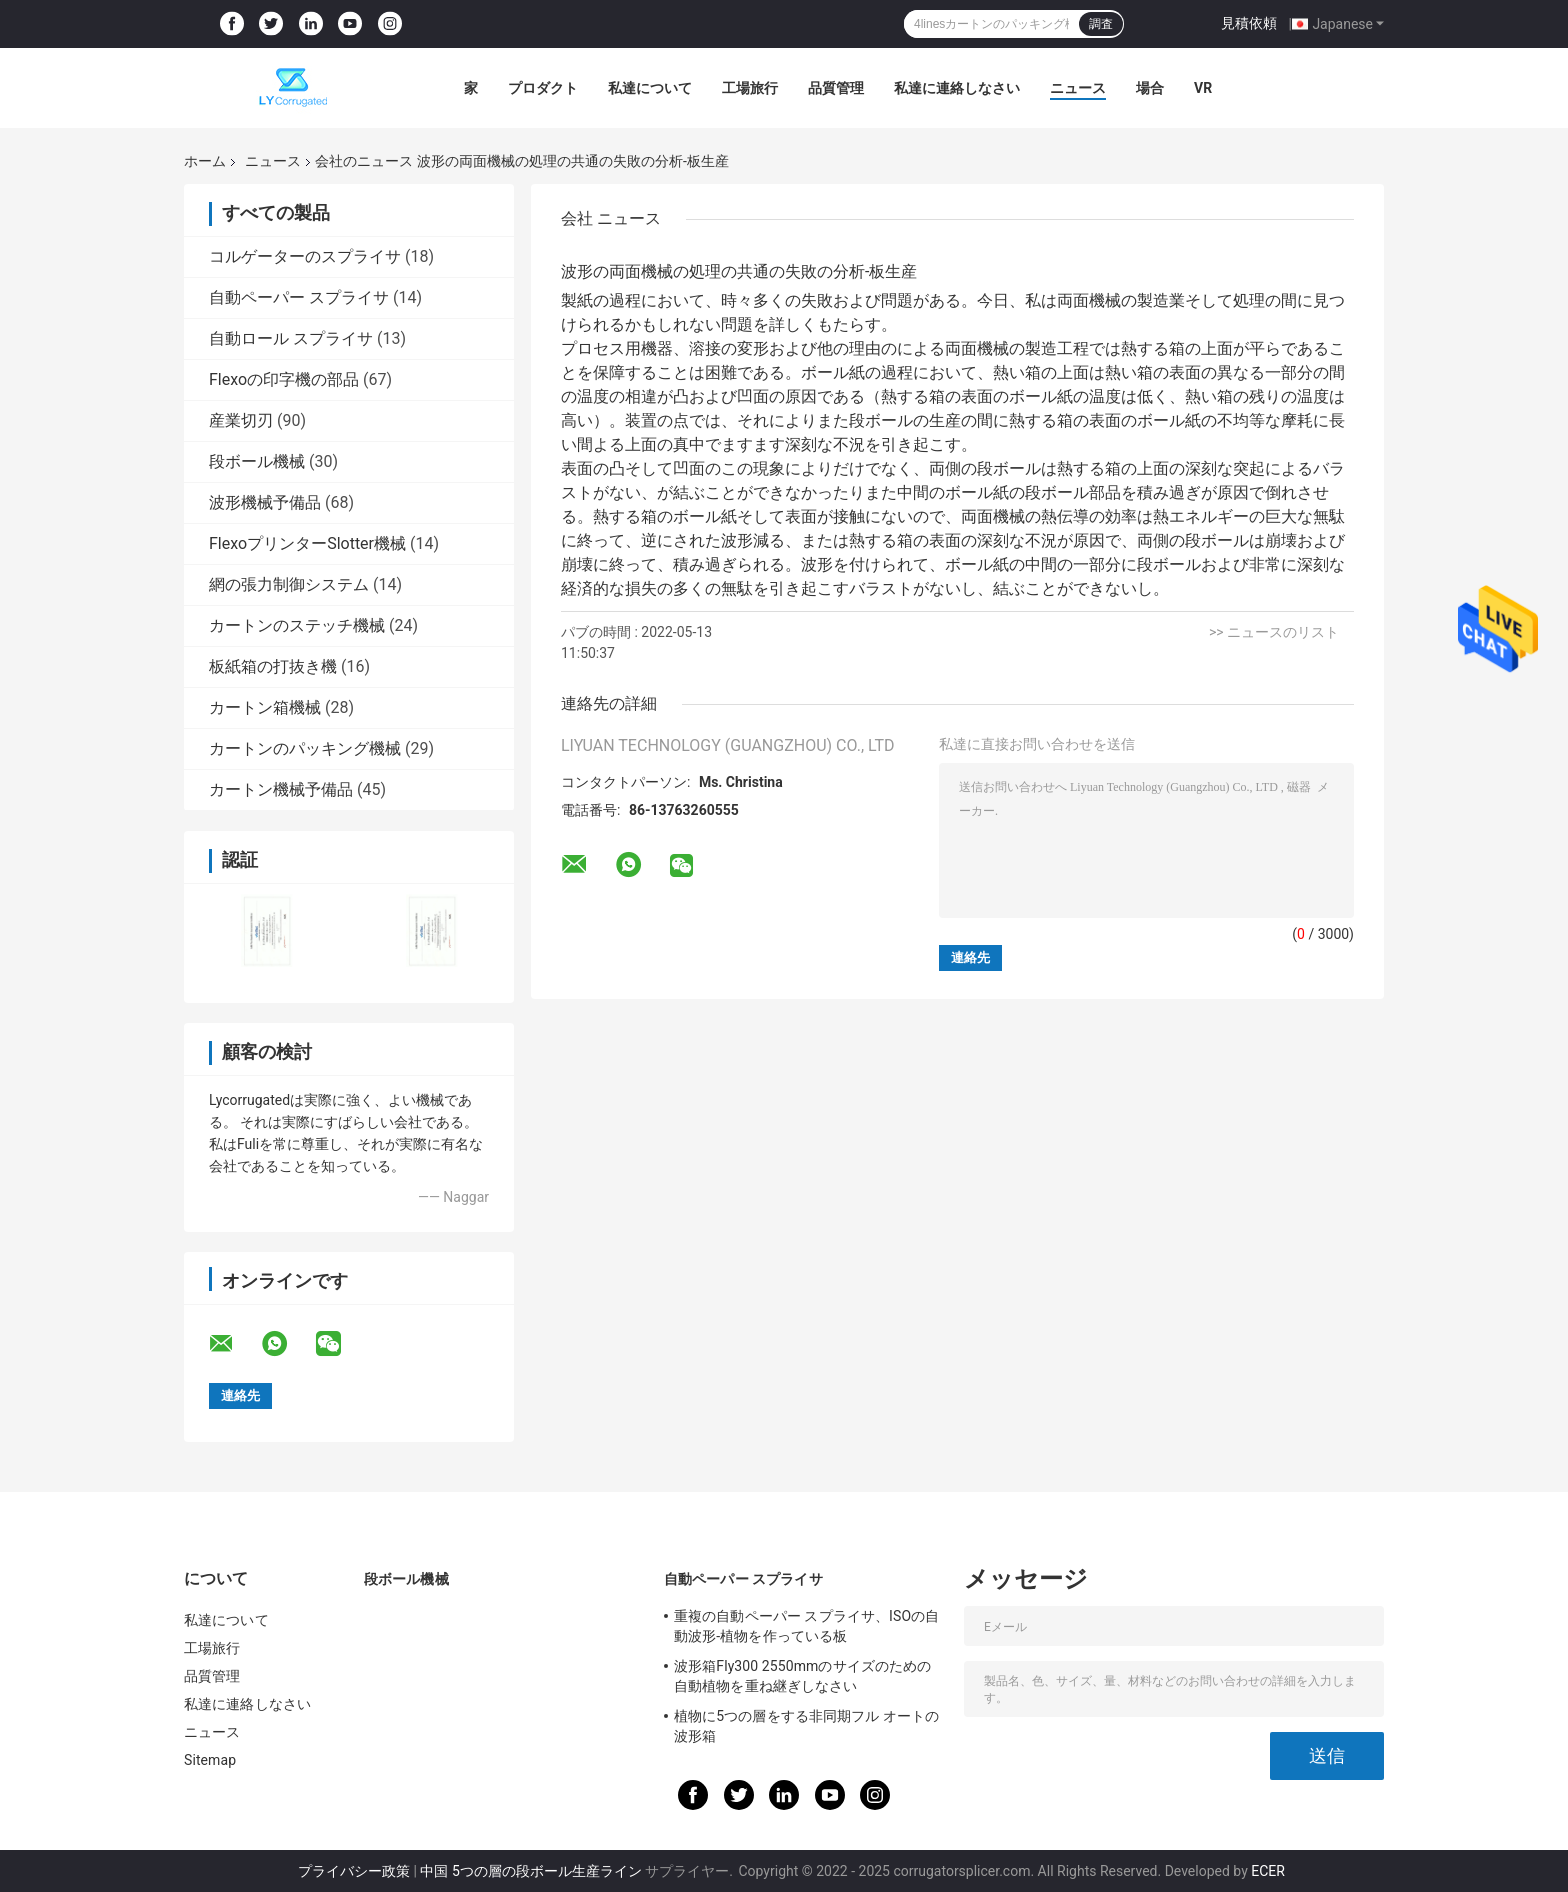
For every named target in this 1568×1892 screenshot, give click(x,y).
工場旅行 (750, 88)
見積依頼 (1249, 23)
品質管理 (836, 88)
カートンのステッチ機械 (297, 625)
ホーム (205, 161)
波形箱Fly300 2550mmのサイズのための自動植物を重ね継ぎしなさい (802, 1676)
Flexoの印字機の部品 (284, 379)
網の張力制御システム (289, 584)
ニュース (1078, 88)
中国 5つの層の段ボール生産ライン (530, 1871)
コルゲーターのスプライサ (305, 256)
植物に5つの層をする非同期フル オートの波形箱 (806, 1726)
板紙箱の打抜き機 (273, 666)
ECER (1268, 1871)
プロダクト (543, 88)
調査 (1101, 24)
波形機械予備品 (265, 502)
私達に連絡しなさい (957, 88)
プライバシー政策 (354, 1871)
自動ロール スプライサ (291, 338)
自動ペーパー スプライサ (299, 297)
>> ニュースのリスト (1274, 632)
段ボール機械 (257, 461)
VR (1203, 88)
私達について (650, 88)
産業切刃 (241, 420)
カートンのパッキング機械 (305, 748)
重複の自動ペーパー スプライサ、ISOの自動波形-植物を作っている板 (806, 1626)
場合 (1150, 88)
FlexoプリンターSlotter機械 (307, 543)
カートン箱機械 (265, 707)
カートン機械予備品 (281, 789)
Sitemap (210, 1760)
